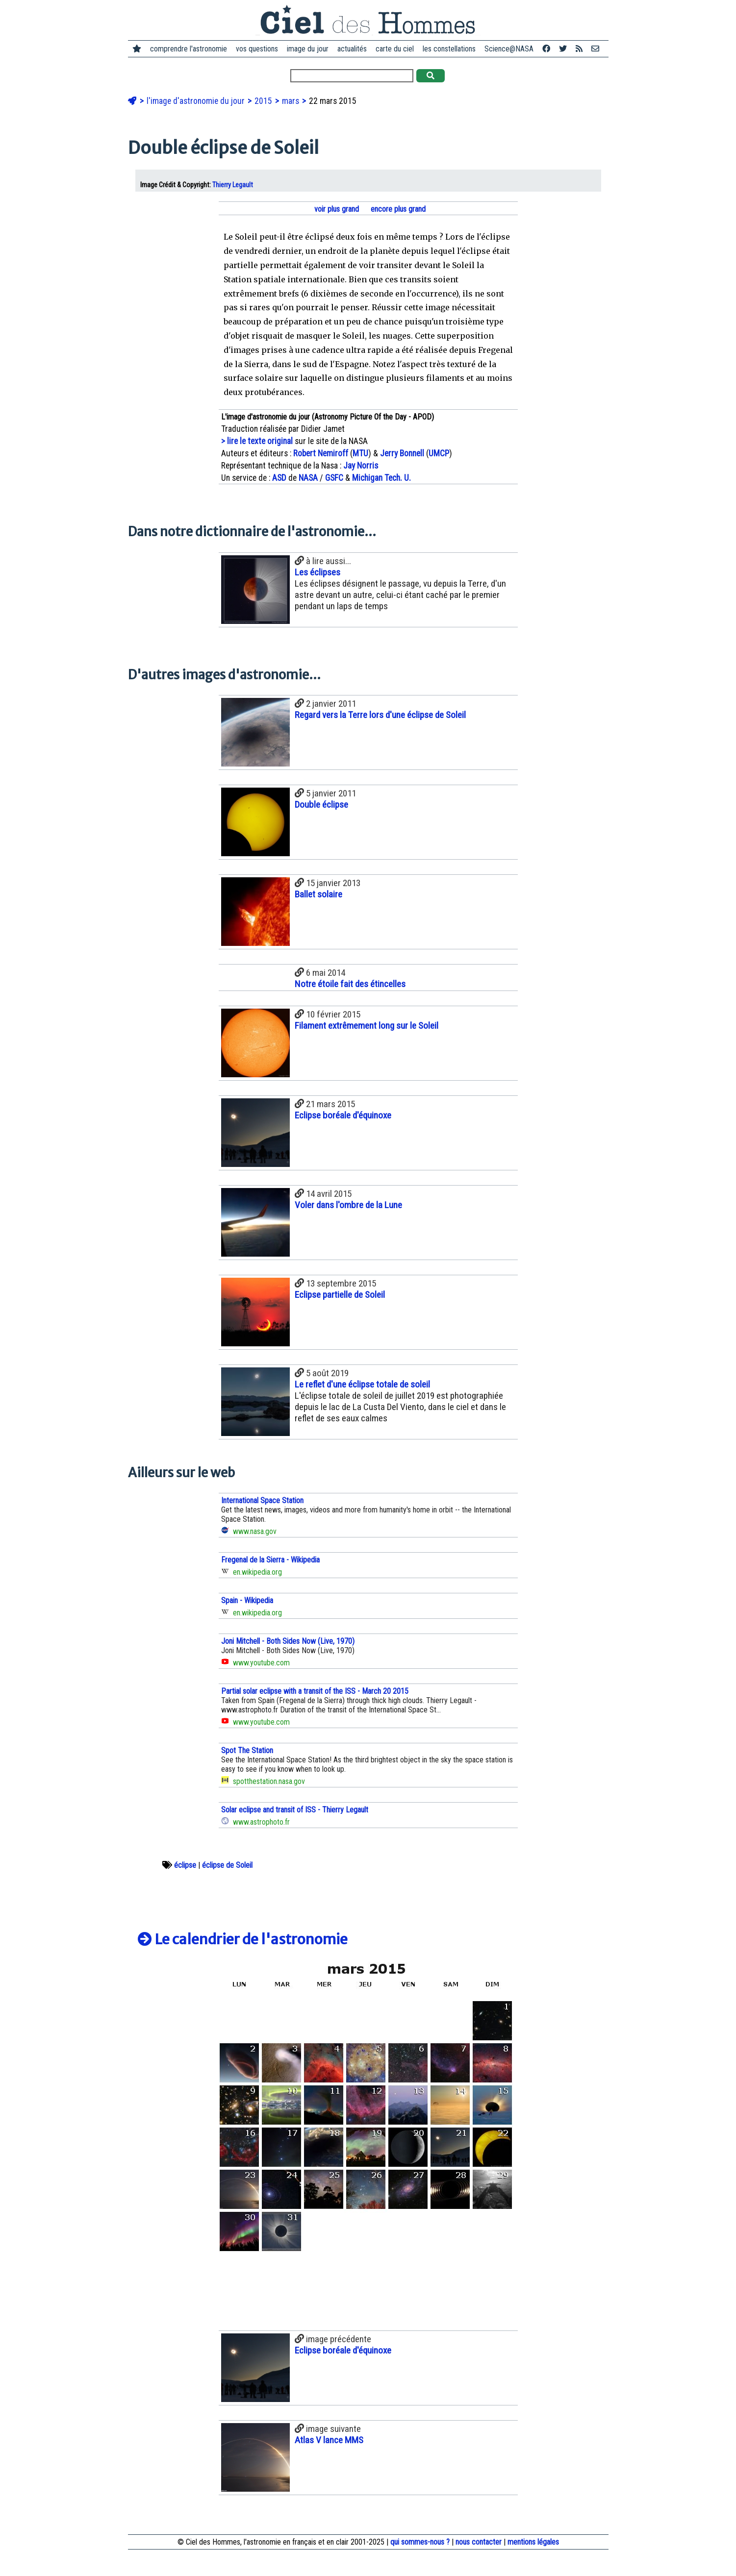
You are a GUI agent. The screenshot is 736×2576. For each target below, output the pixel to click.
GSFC (334, 478)
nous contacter (479, 2542)
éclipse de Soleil (227, 1865)
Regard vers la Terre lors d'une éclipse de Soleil (380, 714)
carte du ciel (395, 48)
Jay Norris (360, 466)
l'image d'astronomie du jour (197, 101)
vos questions (257, 48)
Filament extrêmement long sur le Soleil (366, 1025)
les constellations (449, 48)
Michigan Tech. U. (381, 478)
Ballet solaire (318, 894)
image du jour (308, 48)
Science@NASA (508, 48)
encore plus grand (397, 209)
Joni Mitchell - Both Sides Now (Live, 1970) (288, 1641)
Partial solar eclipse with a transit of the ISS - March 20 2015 (314, 1691)
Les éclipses (317, 572)
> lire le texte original (257, 441)
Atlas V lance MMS (329, 2440)
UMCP (439, 453)
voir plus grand (335, 209)
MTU (360, 453)
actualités (352, 48)
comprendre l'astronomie (188, 48)
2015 (264, 101)
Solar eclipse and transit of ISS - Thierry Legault (294, 1809)
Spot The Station (247, 1750)
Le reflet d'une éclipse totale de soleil (362, 1384)
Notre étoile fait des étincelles (350, 984)
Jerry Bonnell (402, 453)
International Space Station (262, 1500)
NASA (308, 478)
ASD (279, 478)
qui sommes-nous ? (420, 2542)
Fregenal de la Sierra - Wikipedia (270, 1559)
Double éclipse (321, 804)
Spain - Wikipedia (247, 1600)
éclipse (185, 1865)
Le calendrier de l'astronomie (243, 1939)
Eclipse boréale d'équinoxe (343, 1115)
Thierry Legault (232, 185)
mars (291, 101)
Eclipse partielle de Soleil (340, 1294)
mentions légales (533, 2542)
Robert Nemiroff (320, 453)
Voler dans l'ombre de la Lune (348, 1205)
